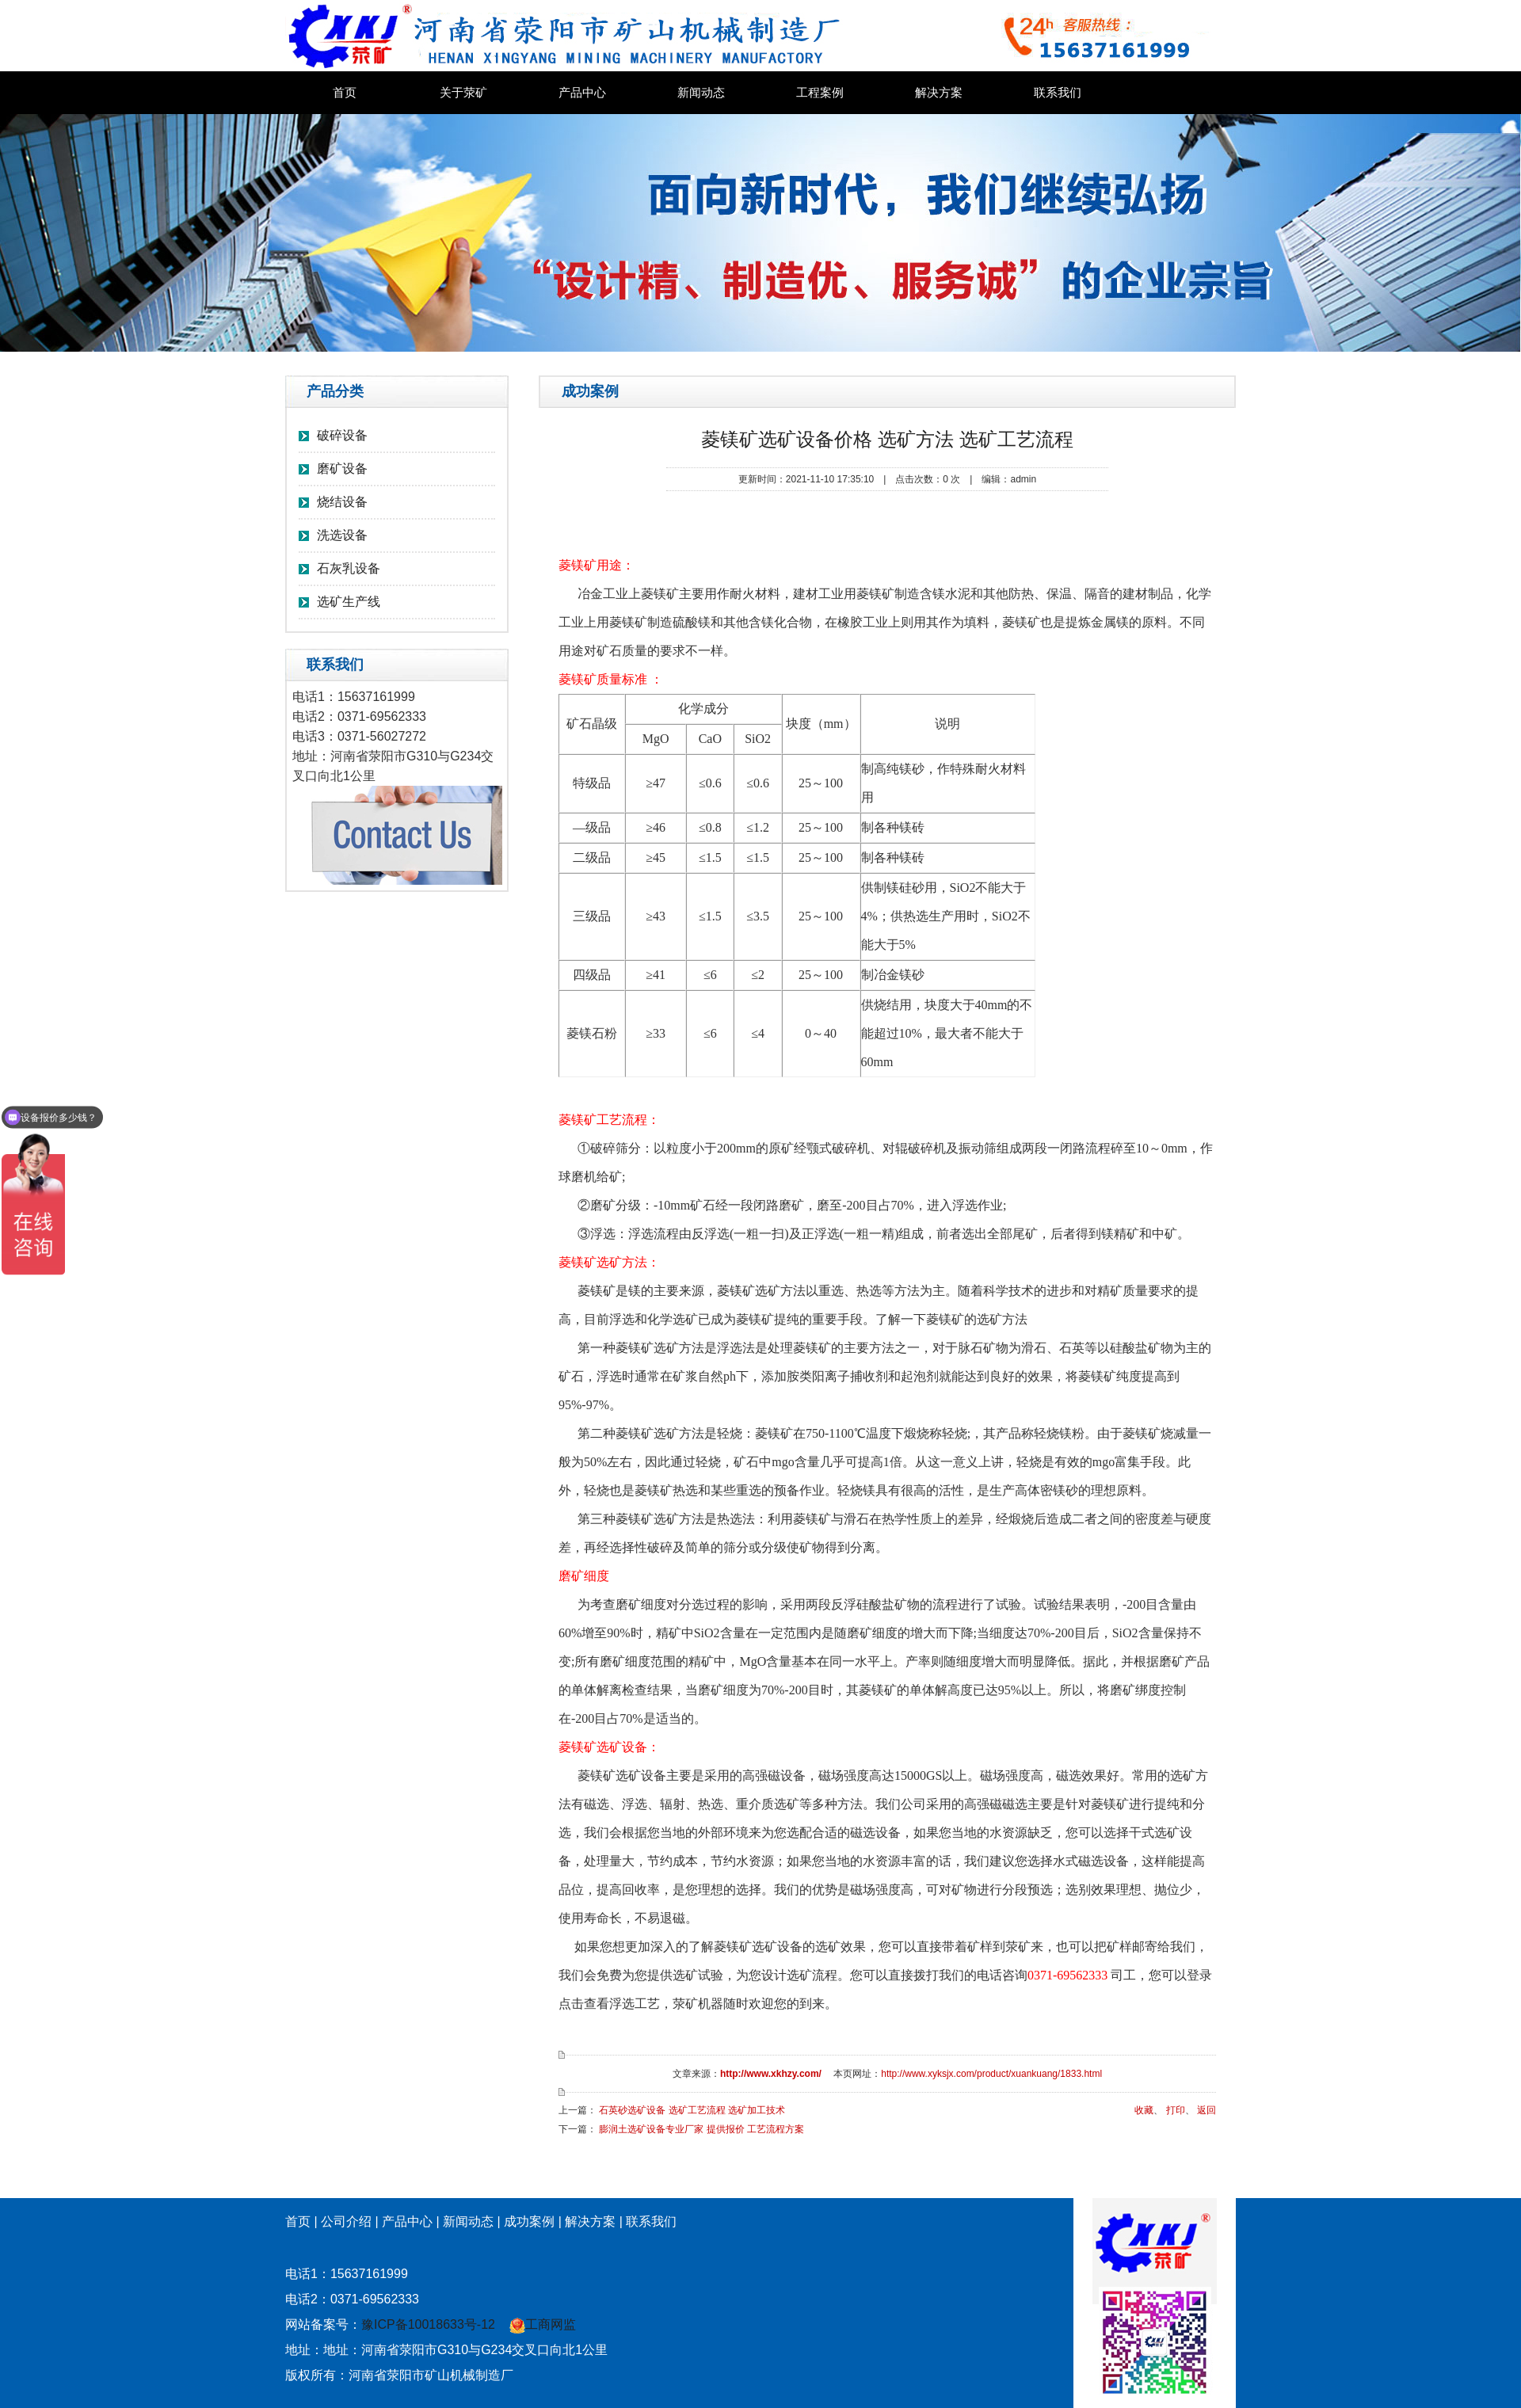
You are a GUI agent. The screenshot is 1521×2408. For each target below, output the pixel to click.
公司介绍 (346, 2221)
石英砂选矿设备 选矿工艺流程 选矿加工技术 (692, 2110)
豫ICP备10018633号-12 (428, 2324)
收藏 (1143, 2110)
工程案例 (820, 92)
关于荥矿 (463, 92)
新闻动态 (701, 92)
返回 (1206, 2110)
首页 (344, 92)
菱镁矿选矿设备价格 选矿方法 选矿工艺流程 (887, 439)
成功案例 (529, 2221)
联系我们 (1057, 92)
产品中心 (582, 92)
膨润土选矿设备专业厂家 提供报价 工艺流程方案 (701, 2129)
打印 (1175, 2110)
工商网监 (542, 2324)
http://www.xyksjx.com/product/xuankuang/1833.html (991, 2073)
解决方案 (939, 92)
